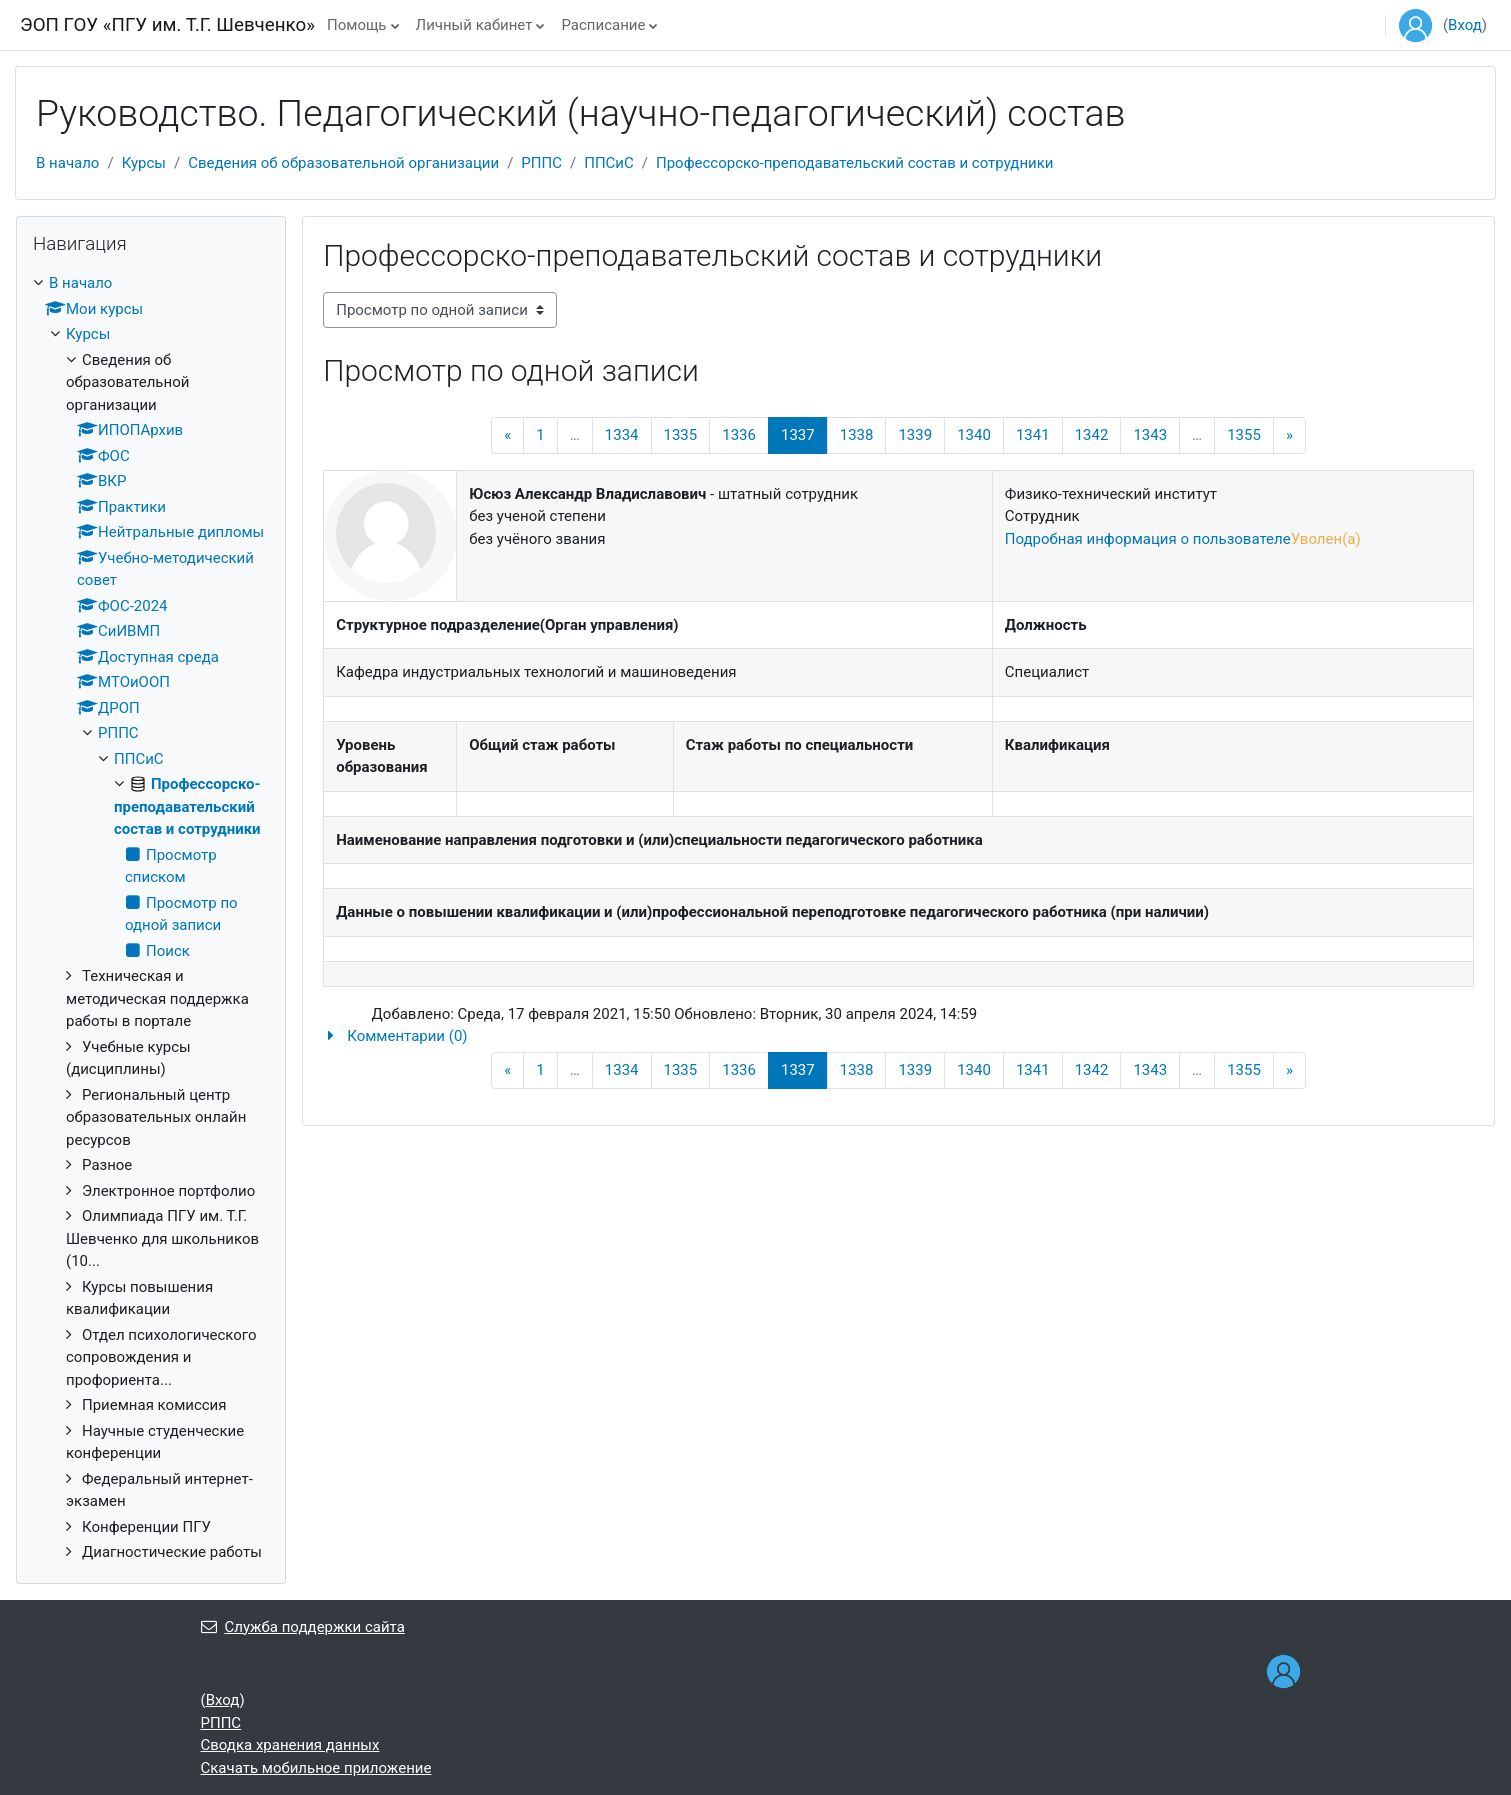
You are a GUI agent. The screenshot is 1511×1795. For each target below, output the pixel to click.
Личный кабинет (474, 25)
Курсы (144, 163)
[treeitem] (151, 918)
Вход (1465, 25)
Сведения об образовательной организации (343, 163)
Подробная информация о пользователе (1148, 539)
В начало (67, 163)
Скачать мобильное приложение (316, 1768)
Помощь (357, 25)
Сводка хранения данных (290, 1745)
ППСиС (609, 163)
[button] (898, 1036)
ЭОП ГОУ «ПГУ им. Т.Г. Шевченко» (167, 25)
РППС (541, 163)
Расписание (603, 25)
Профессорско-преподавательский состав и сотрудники (854, 163)
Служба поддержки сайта (303, 1627)
